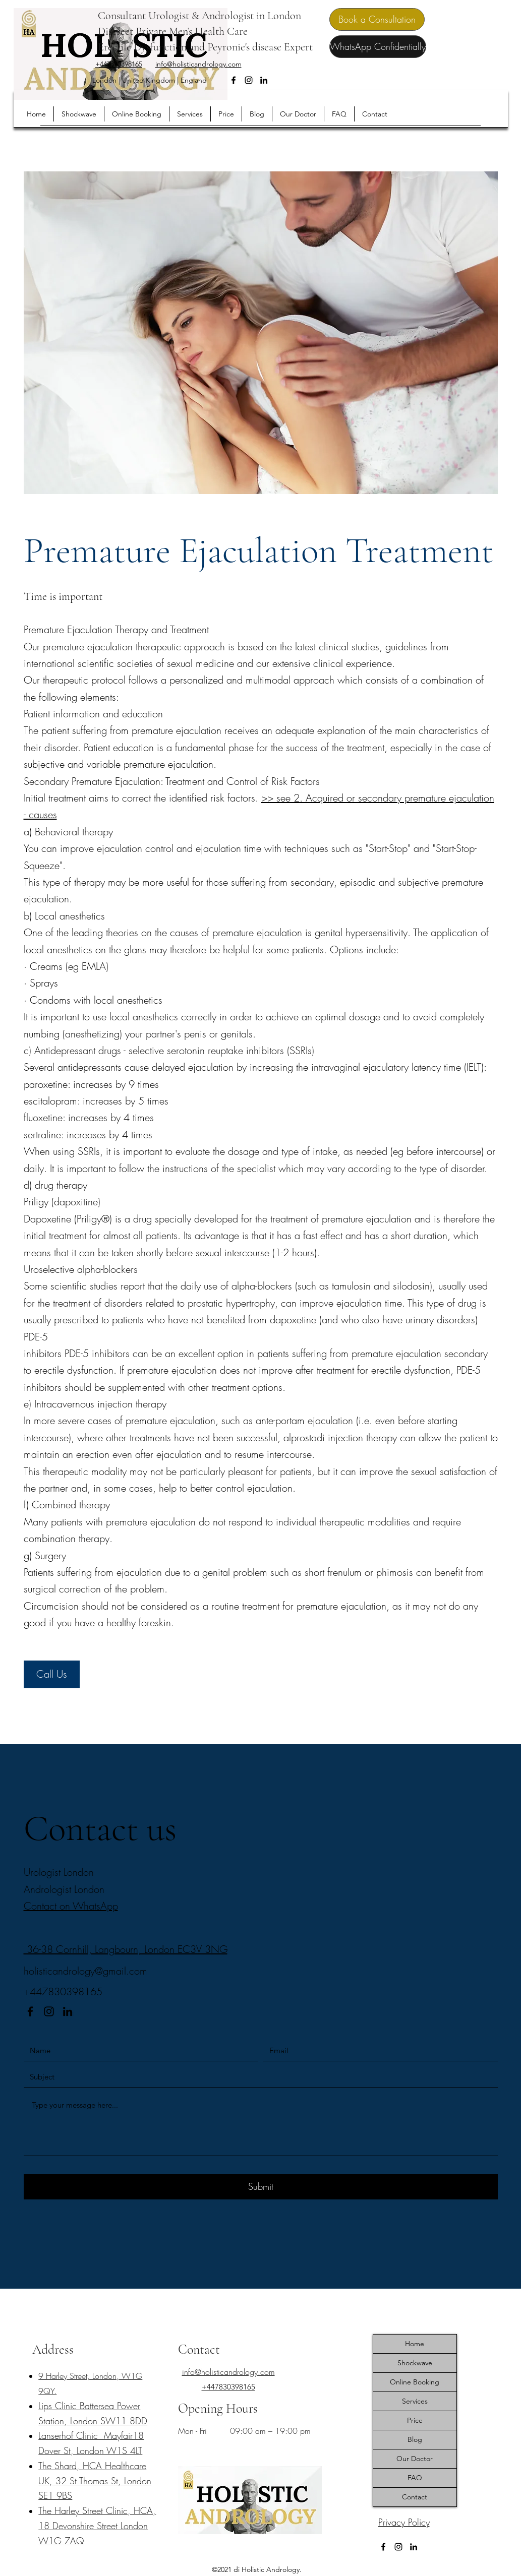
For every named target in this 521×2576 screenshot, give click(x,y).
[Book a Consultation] (377, 19)
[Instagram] (249, 80)
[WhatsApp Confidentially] (377, 46)
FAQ (415, 2477)
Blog (415, 2439)
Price (415, 2420)
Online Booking (414, 2381)
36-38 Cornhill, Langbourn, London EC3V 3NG (125, 1949)
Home (414, 2343)
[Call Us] (52, 1674)
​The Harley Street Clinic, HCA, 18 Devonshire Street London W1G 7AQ (97, 2525)
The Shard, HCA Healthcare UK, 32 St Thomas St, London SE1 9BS (94, 2481)
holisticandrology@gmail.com (85, 1971)
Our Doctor (414, 2458)
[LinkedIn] (264, 80)
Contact (414, 2496)
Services (415, 2401)
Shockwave (414, 2362)
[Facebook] (233, 80)
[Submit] (261, 2186)
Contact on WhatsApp (71, 1906)
